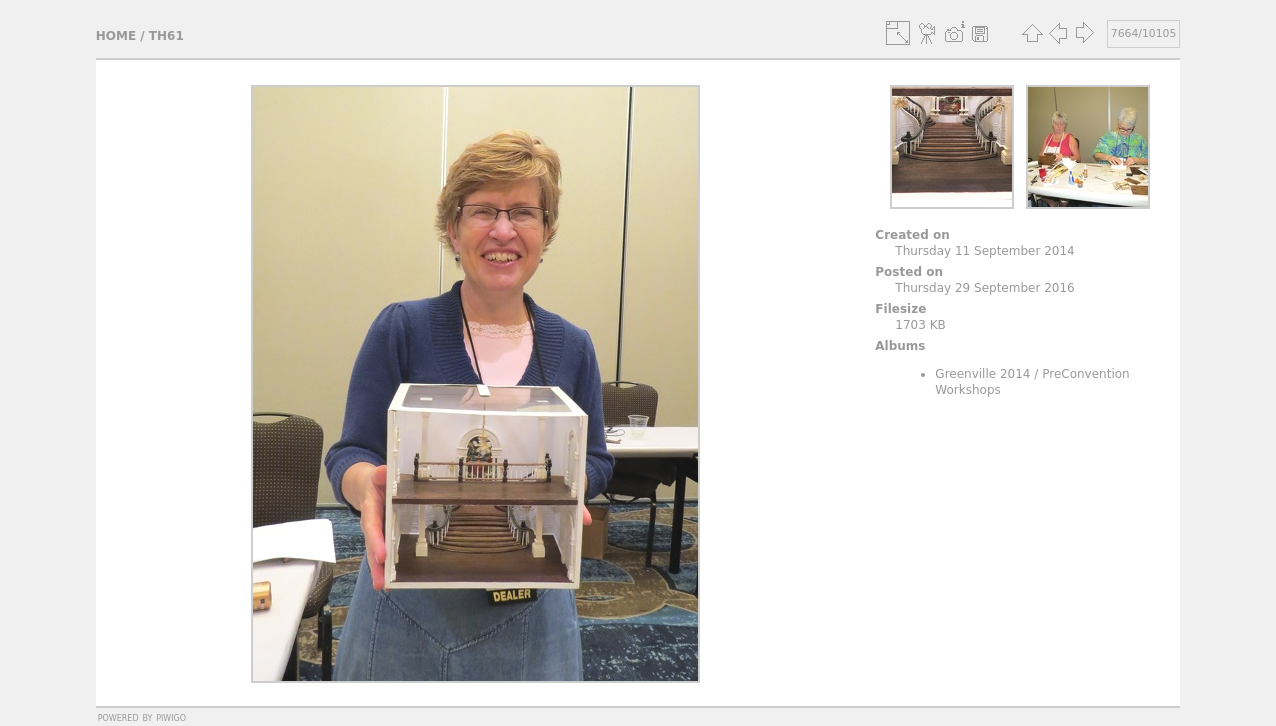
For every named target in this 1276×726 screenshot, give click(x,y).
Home (116, 36)
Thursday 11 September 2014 (984, 251)
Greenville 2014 (982, 374)
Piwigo (171, 717)
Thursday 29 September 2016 (984, 288)
